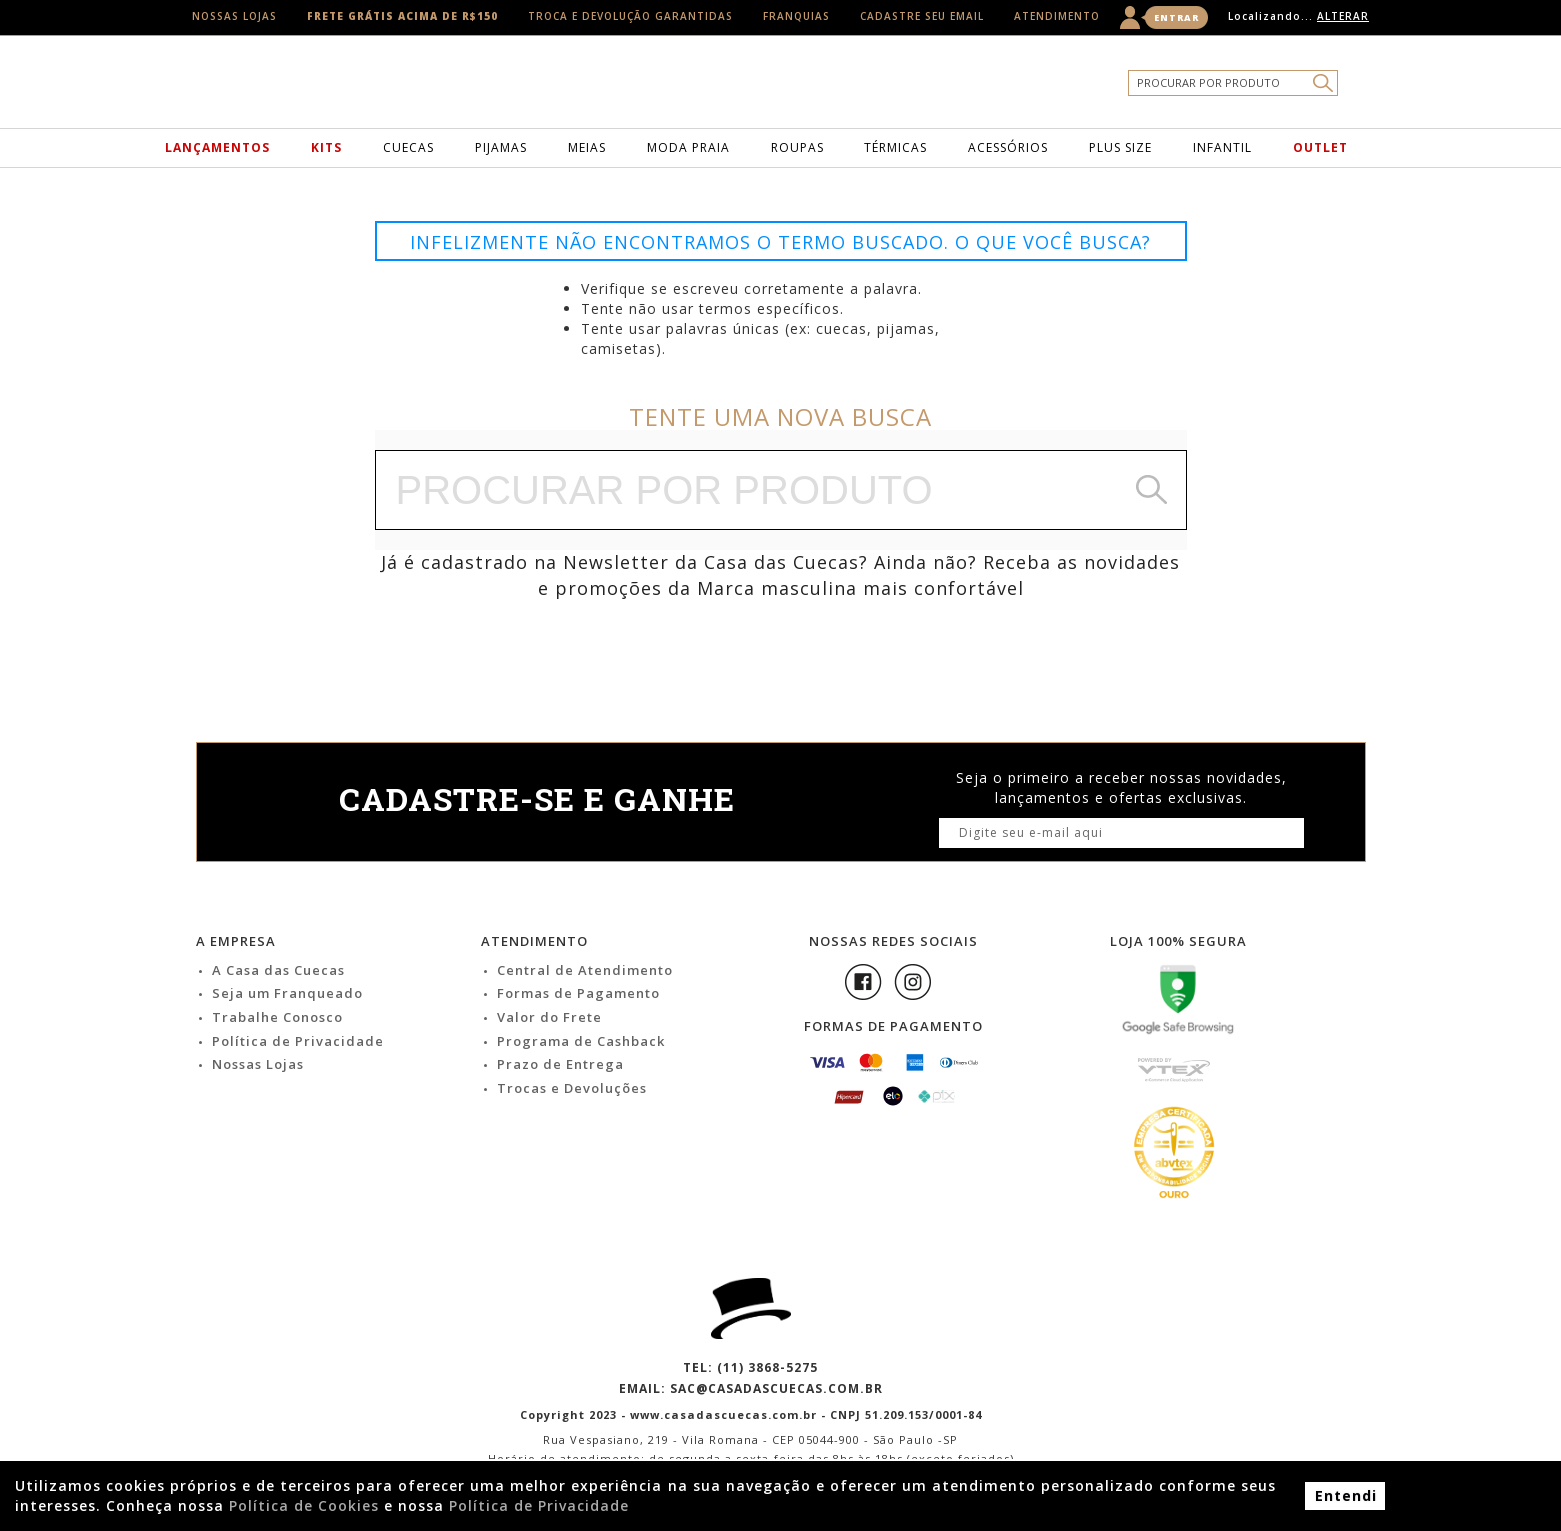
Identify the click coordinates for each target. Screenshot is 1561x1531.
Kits (326, 147)
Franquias (796, 16)
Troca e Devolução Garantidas (630, 16)
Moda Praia (688, 147)
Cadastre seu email (922, 16)
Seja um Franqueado (287, 993)
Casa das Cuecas (812, 87)
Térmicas (895, 147)
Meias (587, 147)
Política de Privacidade (298, 1041)
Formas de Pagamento (578, 993)
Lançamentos (217, 147)
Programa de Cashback (581, 1041)
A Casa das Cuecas (278, 970)
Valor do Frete (549, 1017)
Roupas (797, 147)
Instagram (913, 982)
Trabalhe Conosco (277, 1017)
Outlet (1320, 147)
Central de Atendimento (585, 970)
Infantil (1222, 147)
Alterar (1343, 16)
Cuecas (408, 147)
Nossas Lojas (234, 16)
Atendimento (1057, 16)
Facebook (863, 982)
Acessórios (1008, 147)
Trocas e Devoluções (572, 1088)
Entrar (1176, 17)
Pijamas (501, 147)
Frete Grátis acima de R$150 (402, 16)
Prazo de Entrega (560, 1064)
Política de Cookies (304, 1505)
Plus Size (1120, 147)
